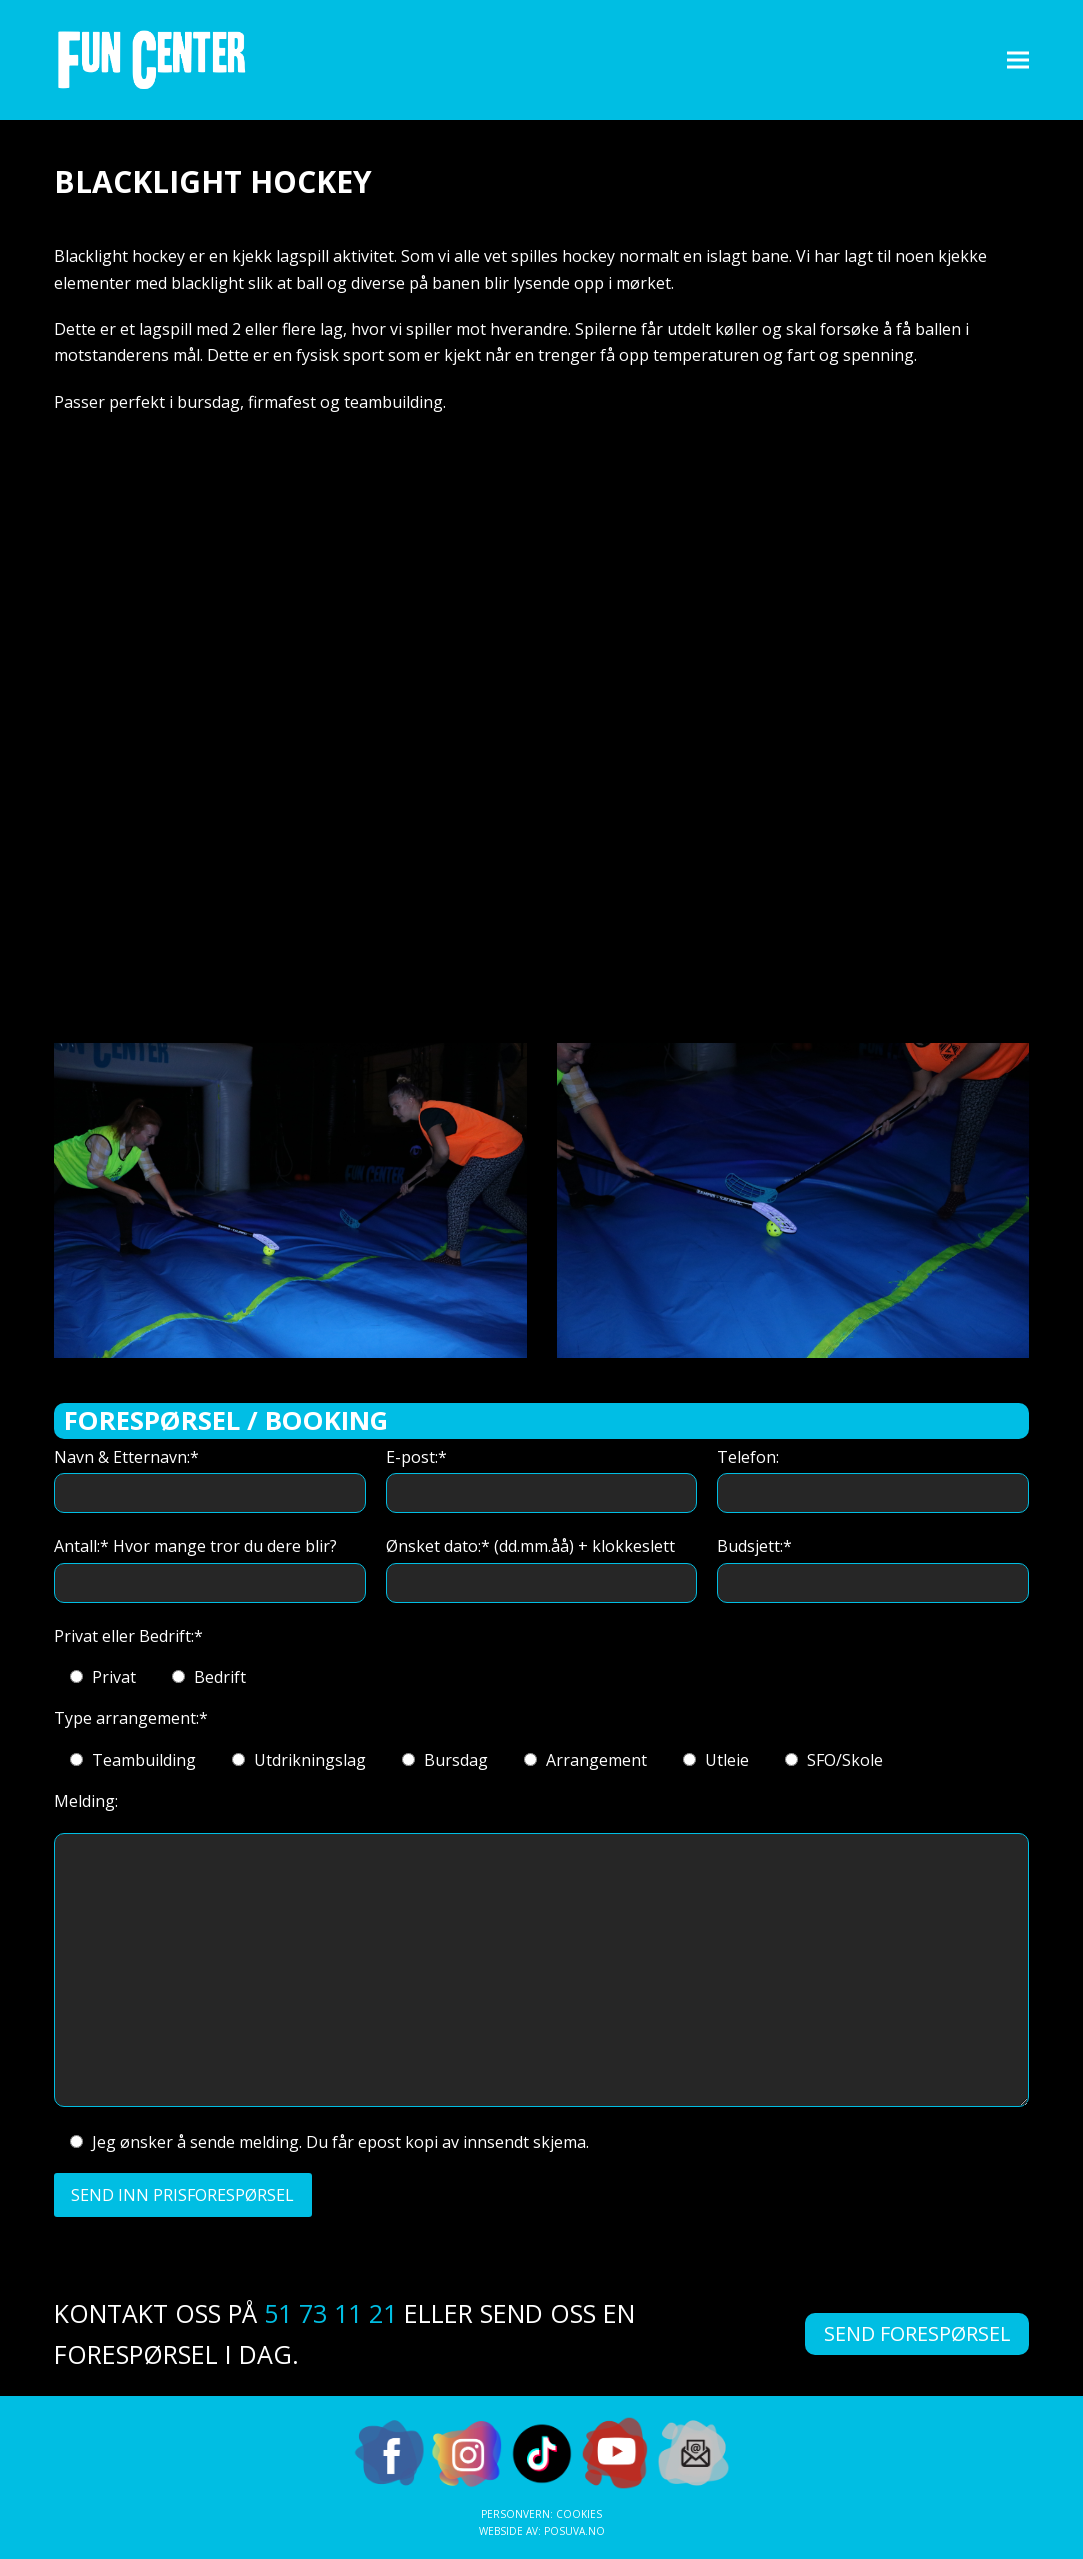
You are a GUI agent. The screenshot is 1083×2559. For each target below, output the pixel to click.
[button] (1018, 59)
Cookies (579, 2514)
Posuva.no (574, 2531)
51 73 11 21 (330, 2313)
